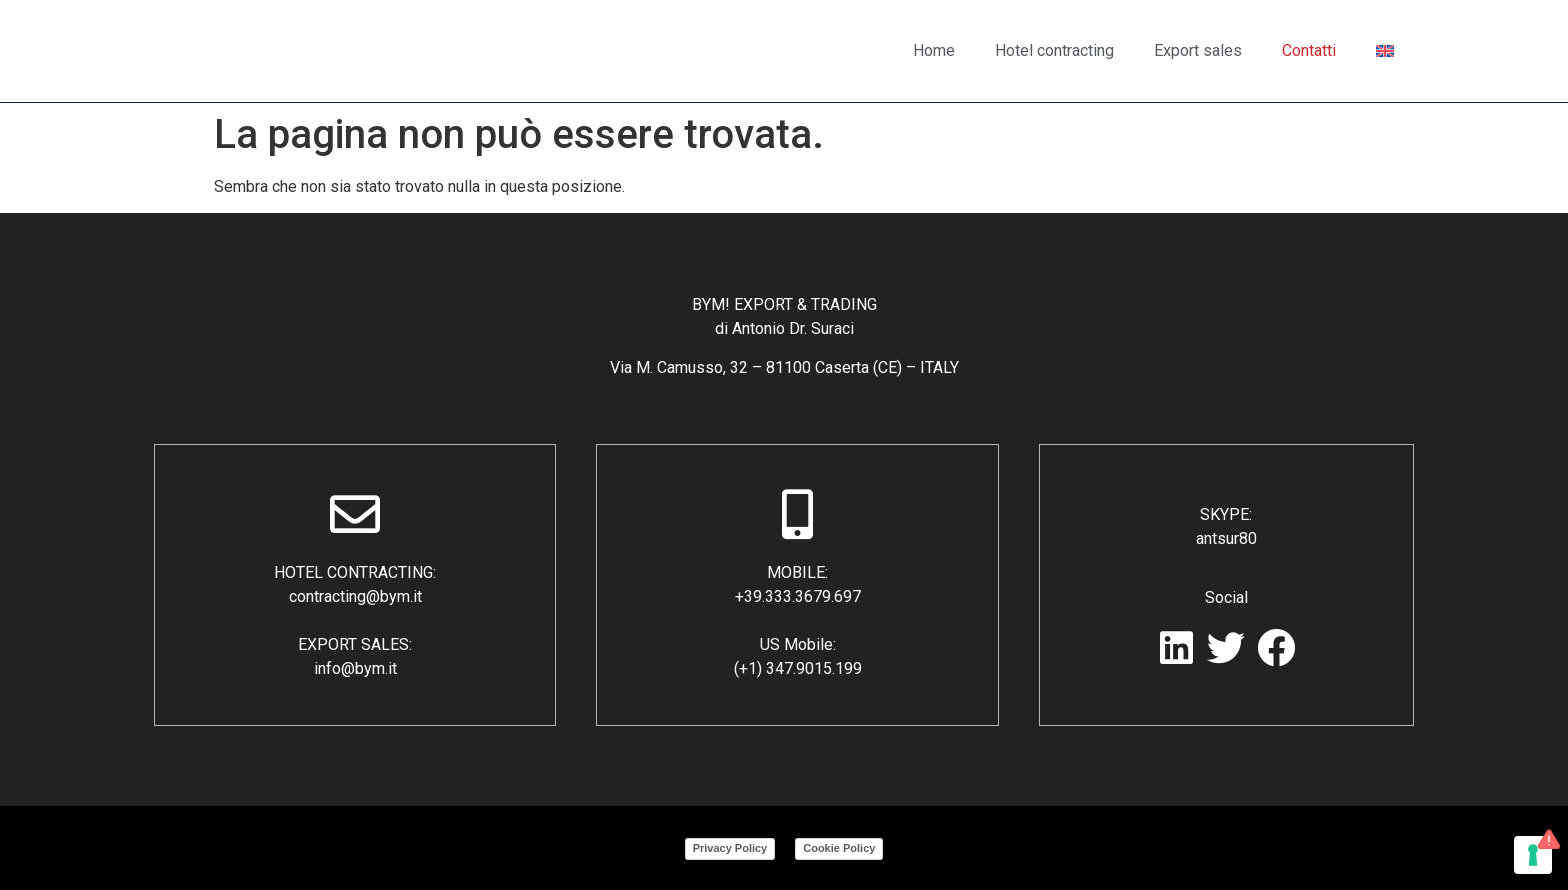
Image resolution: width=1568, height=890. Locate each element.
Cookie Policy (839, 848)
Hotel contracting (1054, 50)
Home (934, 50)
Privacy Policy (730, 848)
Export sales (1198, 50)
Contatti (1309, 50)
